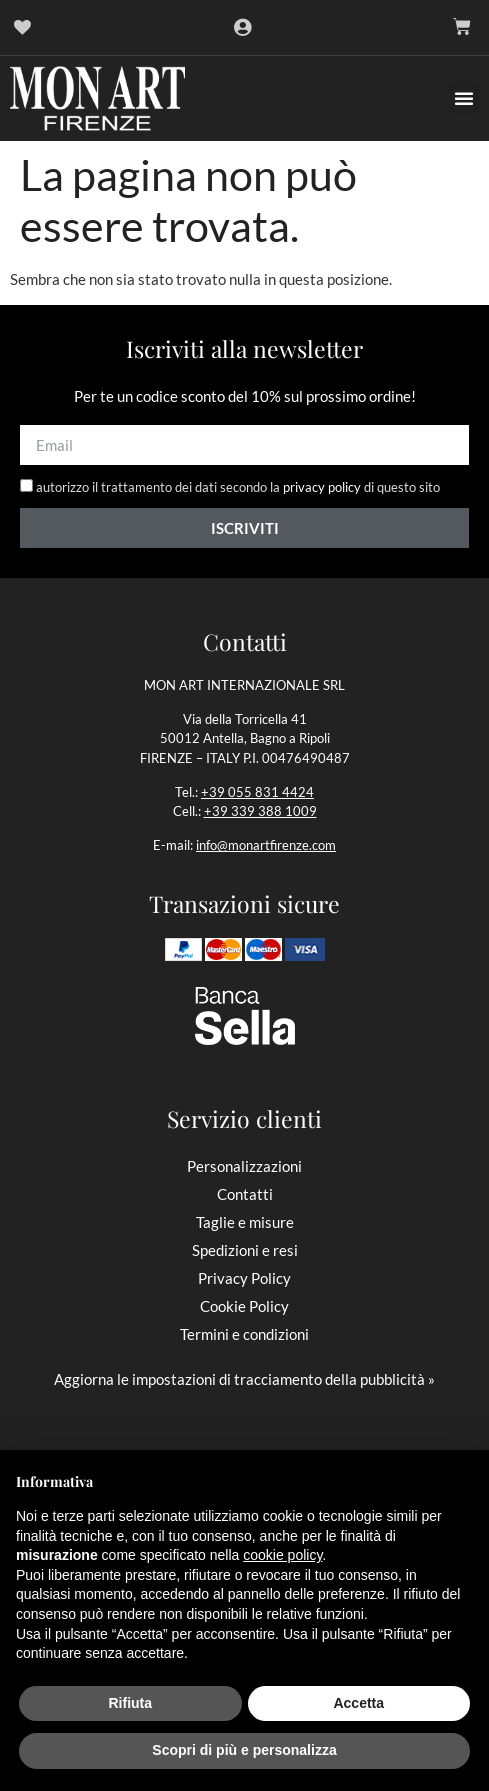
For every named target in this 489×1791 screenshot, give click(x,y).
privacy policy (322, 488)
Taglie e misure (245, 1222)
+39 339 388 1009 (260, 811)
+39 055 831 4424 (257, 792)
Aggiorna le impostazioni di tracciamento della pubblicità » (244, 1379)
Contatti (245, 1194)
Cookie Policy (244, 1306)
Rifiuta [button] (130, 1703)
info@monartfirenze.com (266, 845)
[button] (464, 98)
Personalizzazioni (244, 1166)
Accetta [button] (358, 1703)
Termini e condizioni (244, 1334)
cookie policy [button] (282, 1555)
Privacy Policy (244, 1278)
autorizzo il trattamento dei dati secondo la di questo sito (238, 488)
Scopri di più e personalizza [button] (244, 1750)
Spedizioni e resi (245, 1250)
